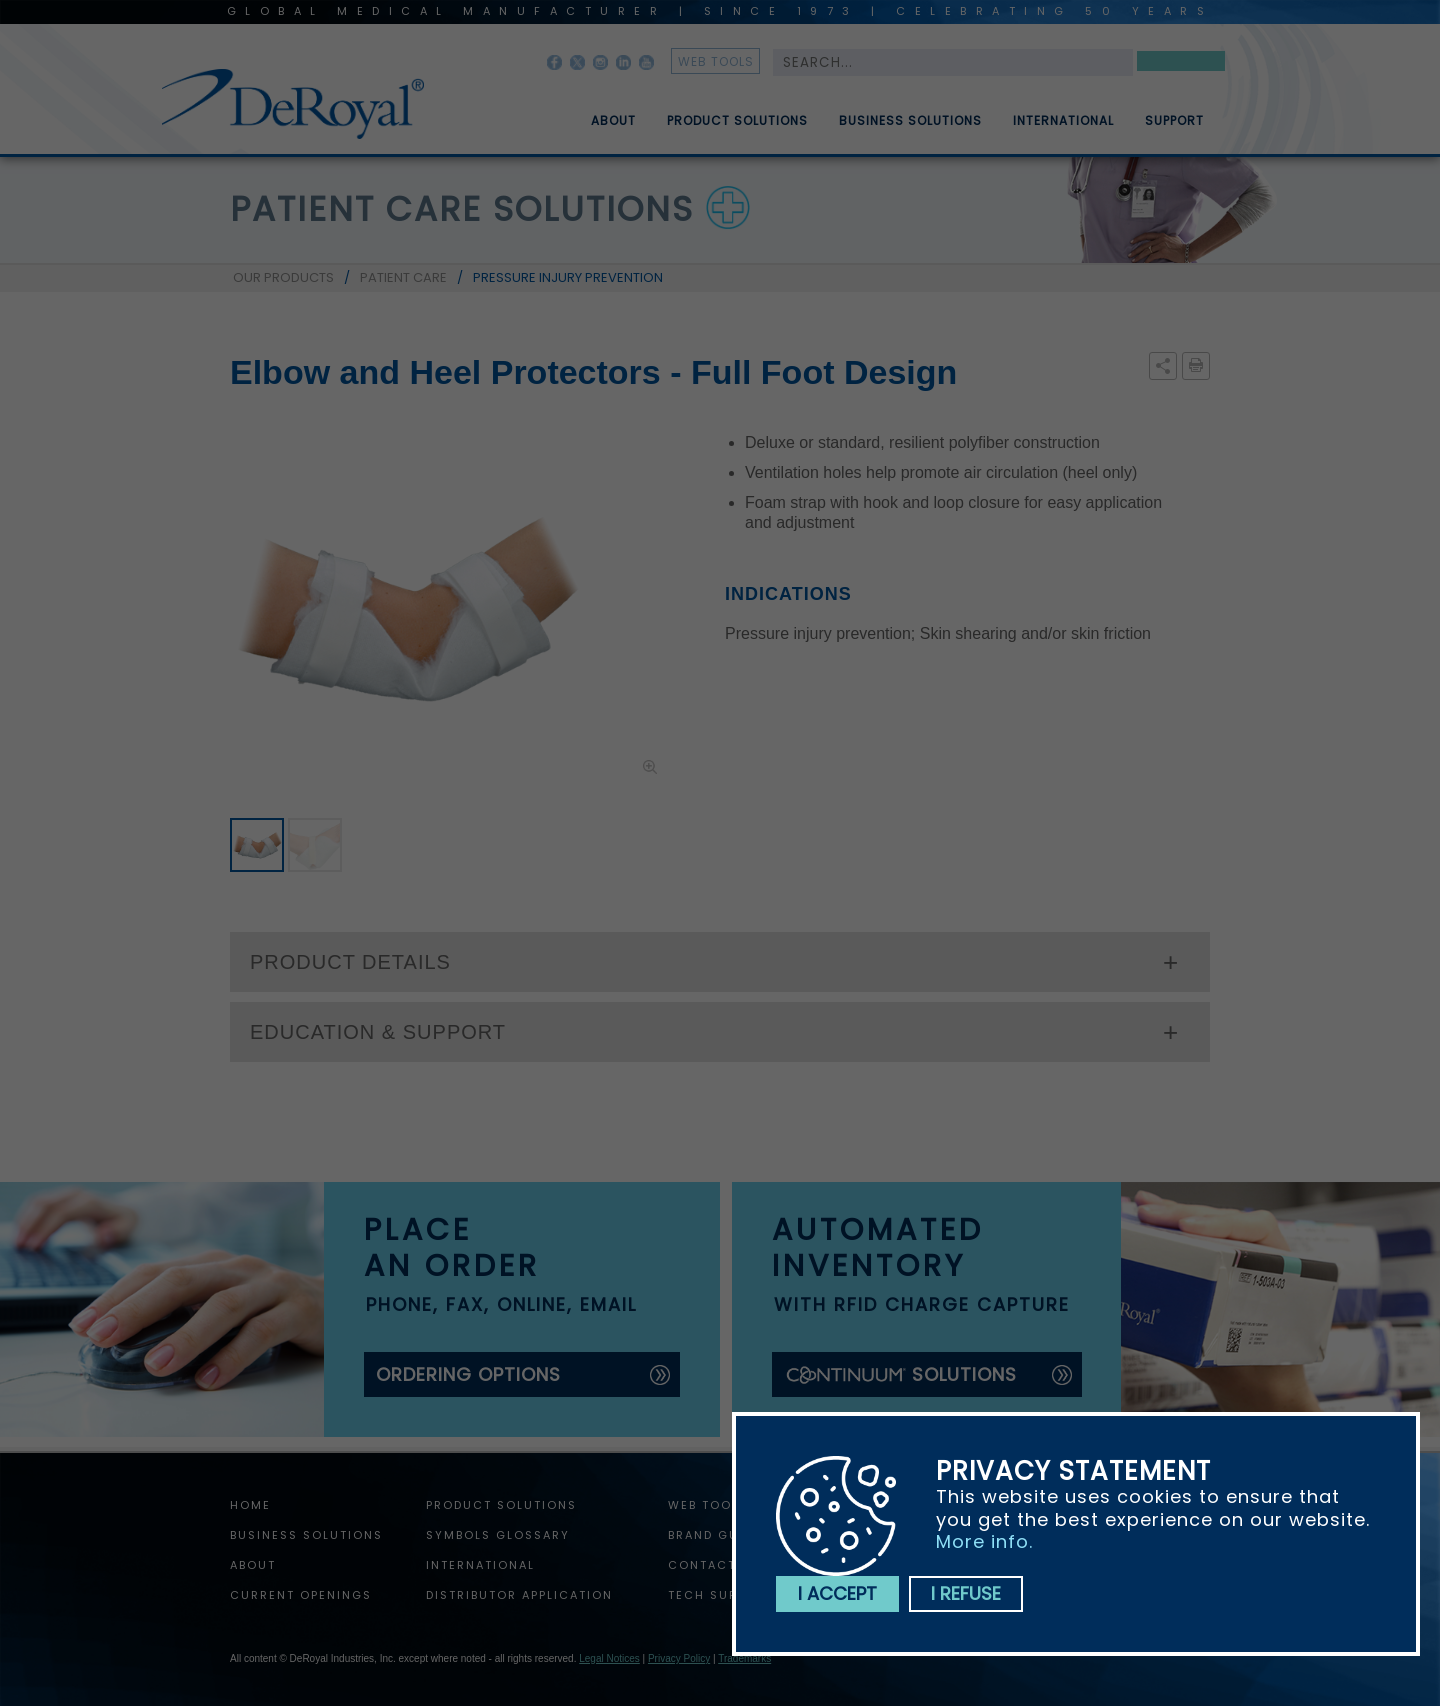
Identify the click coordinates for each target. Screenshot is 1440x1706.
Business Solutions (910, 129)
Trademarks (744, 1658)
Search (1181, 64)
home (250, 1505)
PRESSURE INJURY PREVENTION (568, 277)
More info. (984, 1541)
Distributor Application (519, 1595)
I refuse (966, 1593)
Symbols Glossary (498, 1535)
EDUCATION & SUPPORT (378, 1032)
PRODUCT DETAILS (350, 962)
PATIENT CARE (403, 277)
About (613, 129)
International (1063, 129)
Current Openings (301, 1595)
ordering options (468, 1374)
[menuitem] (599, 113)
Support (1174, 129)
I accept (837, 1593)
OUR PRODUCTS (283, 277)
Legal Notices (609, 1658)
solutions (900, 1374)
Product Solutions (737, 129)
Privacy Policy (679, 1658)
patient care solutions (462, 209)
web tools (716, 61)
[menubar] (883, 113)
